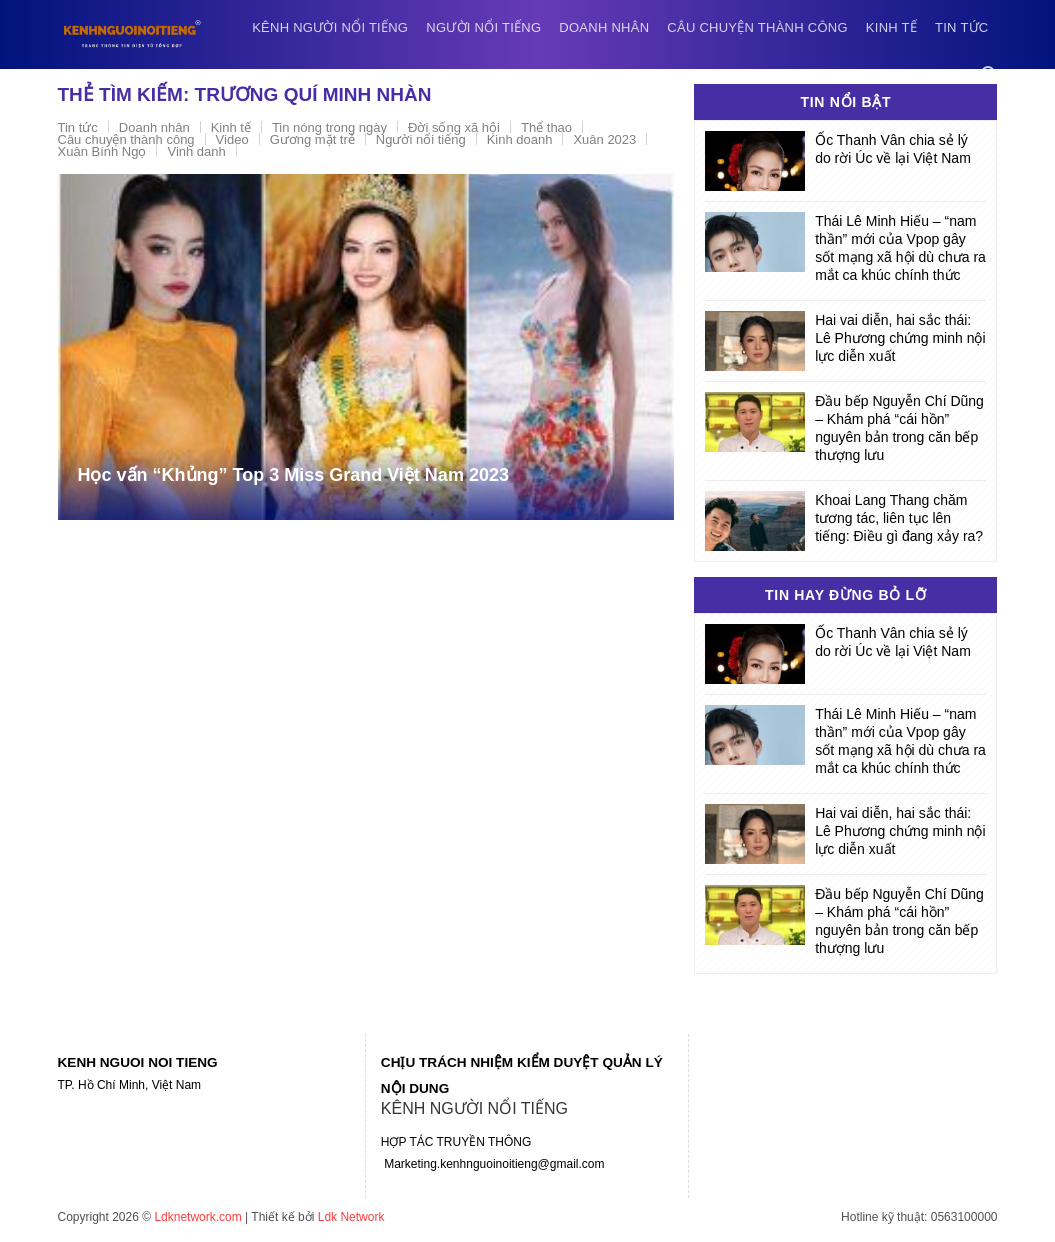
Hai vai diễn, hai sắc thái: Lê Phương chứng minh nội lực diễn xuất (900, 338)
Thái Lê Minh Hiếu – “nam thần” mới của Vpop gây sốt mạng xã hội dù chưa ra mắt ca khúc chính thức (900, 248)
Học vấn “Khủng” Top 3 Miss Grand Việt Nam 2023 (293, 475)
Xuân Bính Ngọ (102, 151)
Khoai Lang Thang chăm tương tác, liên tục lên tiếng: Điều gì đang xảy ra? (899, 518)
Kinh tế (891, 27)
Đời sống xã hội (454, 127)
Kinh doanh (520, 139)
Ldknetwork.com (197, 1217)
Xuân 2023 (604, 139)
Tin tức (961, 27)
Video (232, 139)
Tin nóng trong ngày (329, 127)
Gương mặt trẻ (312, 139)
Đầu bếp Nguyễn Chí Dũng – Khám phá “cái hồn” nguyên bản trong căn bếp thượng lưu (899, 428)
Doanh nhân (604, 27)
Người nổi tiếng (483, 27)
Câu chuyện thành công (757, 27)
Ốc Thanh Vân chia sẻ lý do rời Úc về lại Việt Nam (893, 149)
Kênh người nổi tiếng (330, 27)
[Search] (989, 74)
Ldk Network (351, 1217)
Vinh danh (196, 151)
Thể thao (546, 127)
